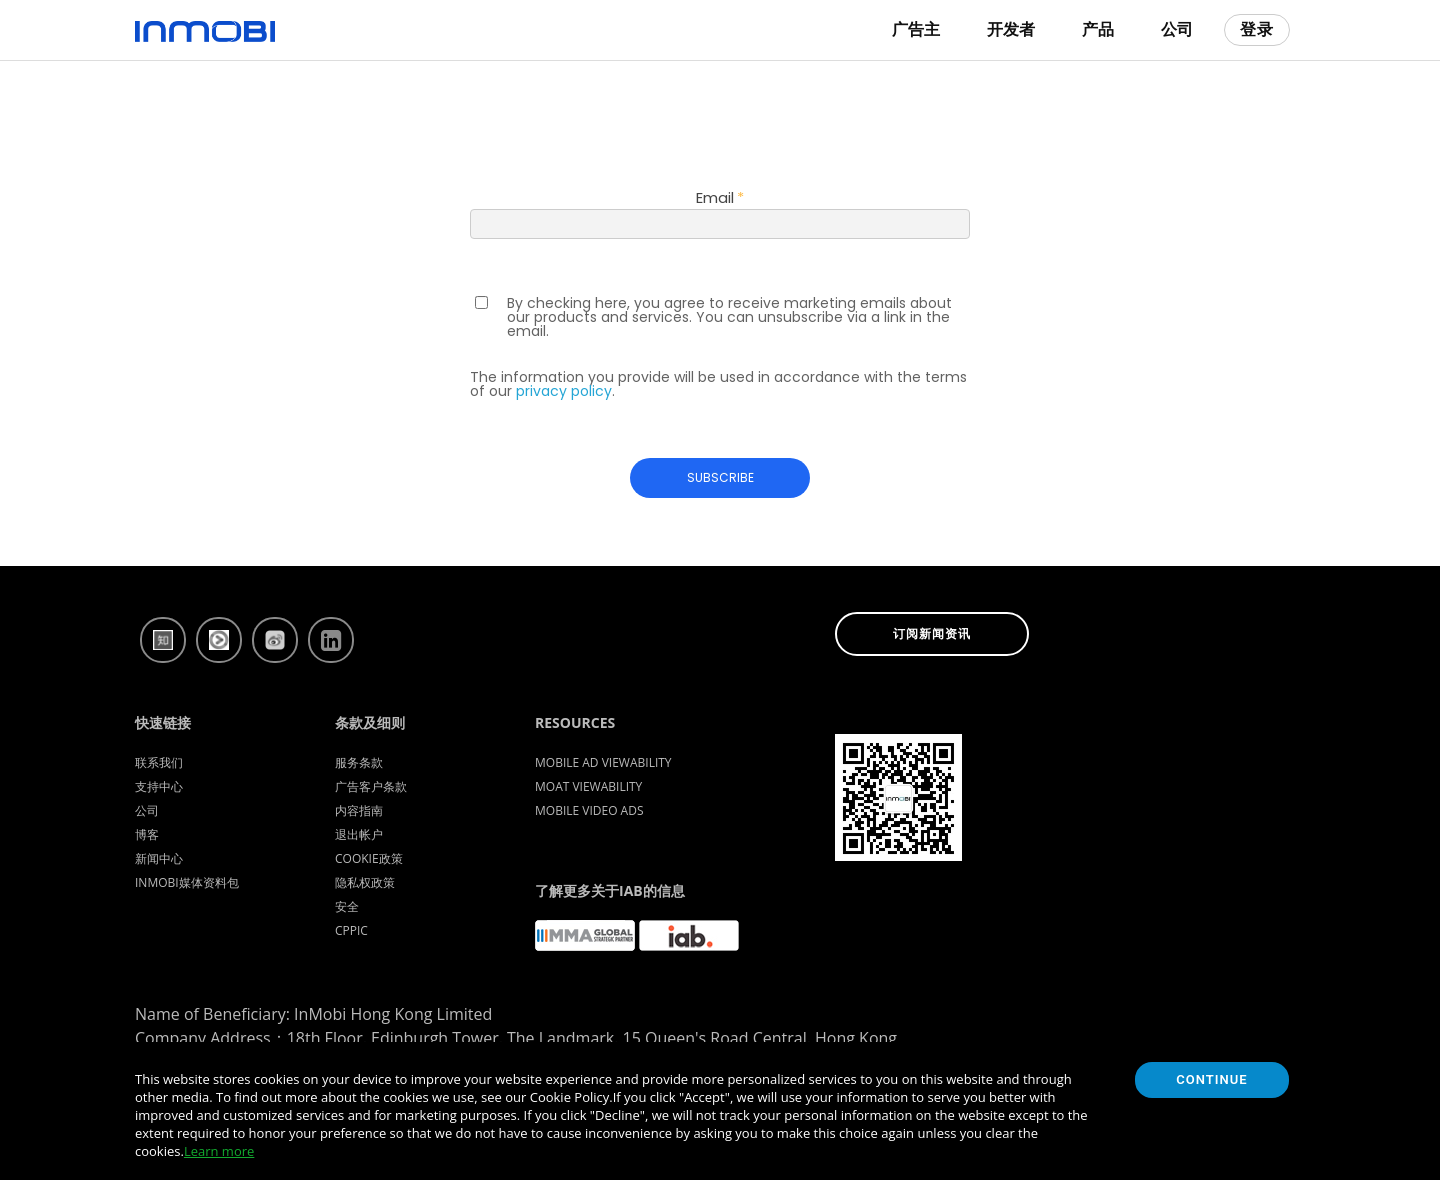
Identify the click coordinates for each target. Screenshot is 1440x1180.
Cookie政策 (369, 858)
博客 (147, 834)
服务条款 (359, 762)
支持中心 (159, 786)
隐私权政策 (365, 882)
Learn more (219, 1151)
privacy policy (564, 391)
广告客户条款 (371, 786)
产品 (1098, 29)
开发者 (1011, 29)
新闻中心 (159, 858)
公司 (1177, 29)
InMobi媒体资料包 (187, 882)
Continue (1211, 1079)
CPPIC (351, 930)
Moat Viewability (588, 786)
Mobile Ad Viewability (603, 762)
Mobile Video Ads (589, 810)
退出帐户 (359, 834)
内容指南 (359, 810)
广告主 (916, 29)
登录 (1257, 29)
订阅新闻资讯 (932, 634)
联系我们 (159, 762)
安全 (347, 906)
